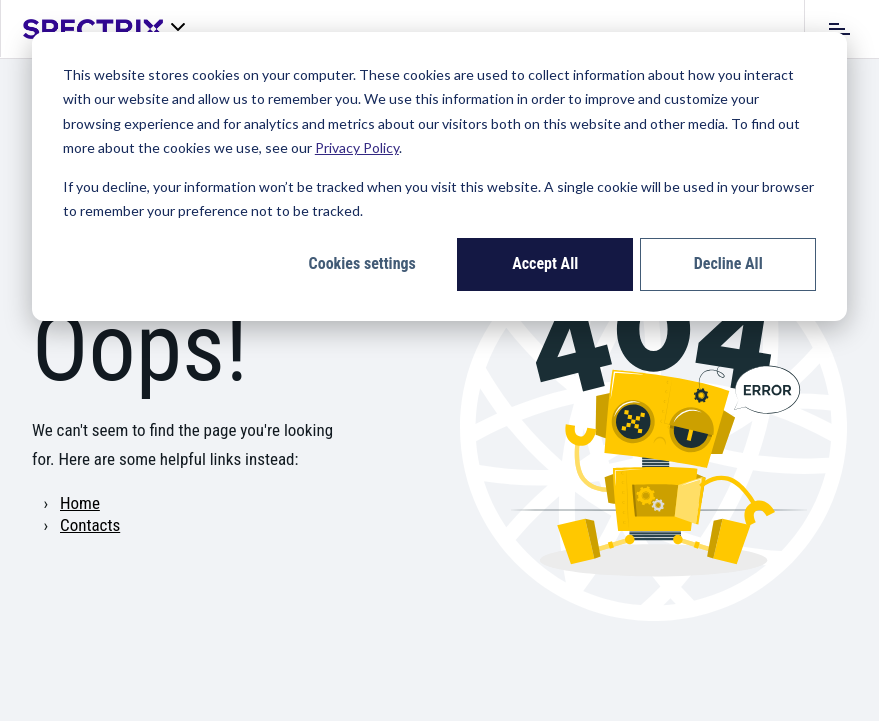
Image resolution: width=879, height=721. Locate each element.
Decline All (728, 263)
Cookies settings (362, 263)
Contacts (90, 525)
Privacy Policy (357, 147)
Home (80, 503)
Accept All (545, 263)
